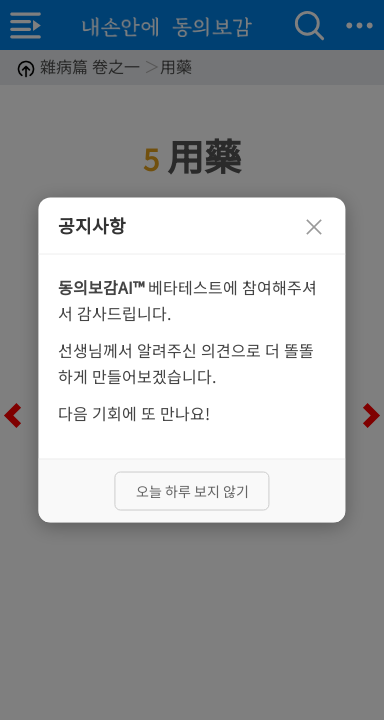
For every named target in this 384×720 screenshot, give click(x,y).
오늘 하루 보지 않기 (192, 490)
